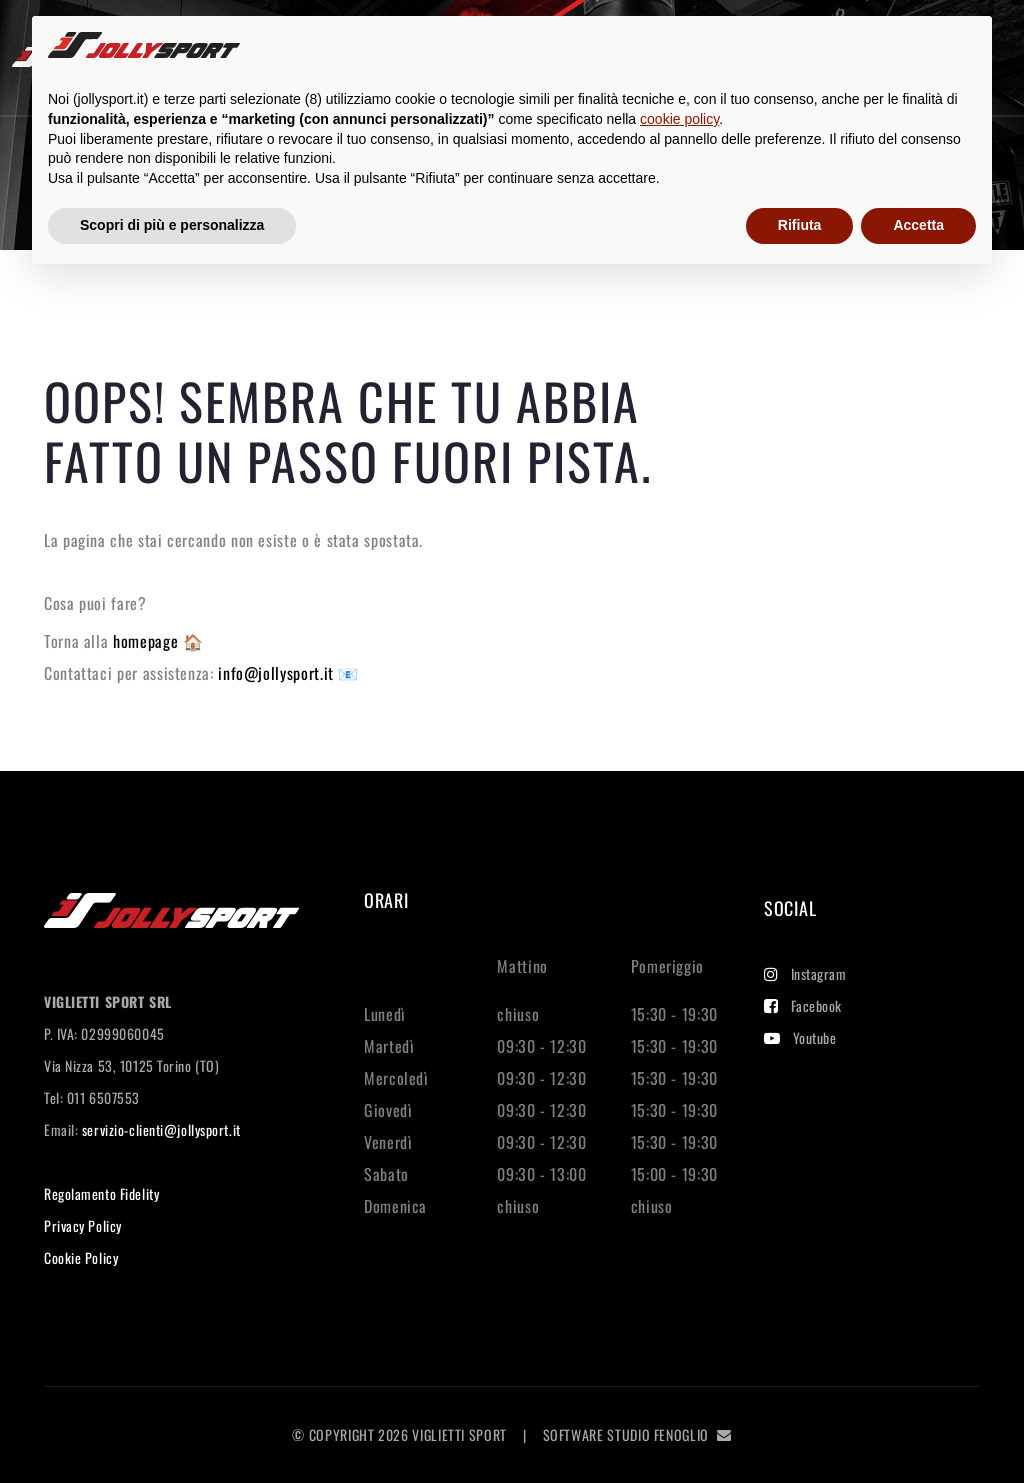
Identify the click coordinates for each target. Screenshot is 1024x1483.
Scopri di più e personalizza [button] (172, 225)
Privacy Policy (83, 1225)
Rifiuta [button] (800, 225)
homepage (148, 641)
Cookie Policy (81, 1257)
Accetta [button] (918, 225)
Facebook (803, 1005)
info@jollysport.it (278, 673)
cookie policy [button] (679, 119)
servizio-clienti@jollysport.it (161, 1129)
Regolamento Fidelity (101, 1193)
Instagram (805, 973)
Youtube (800, 1037)
